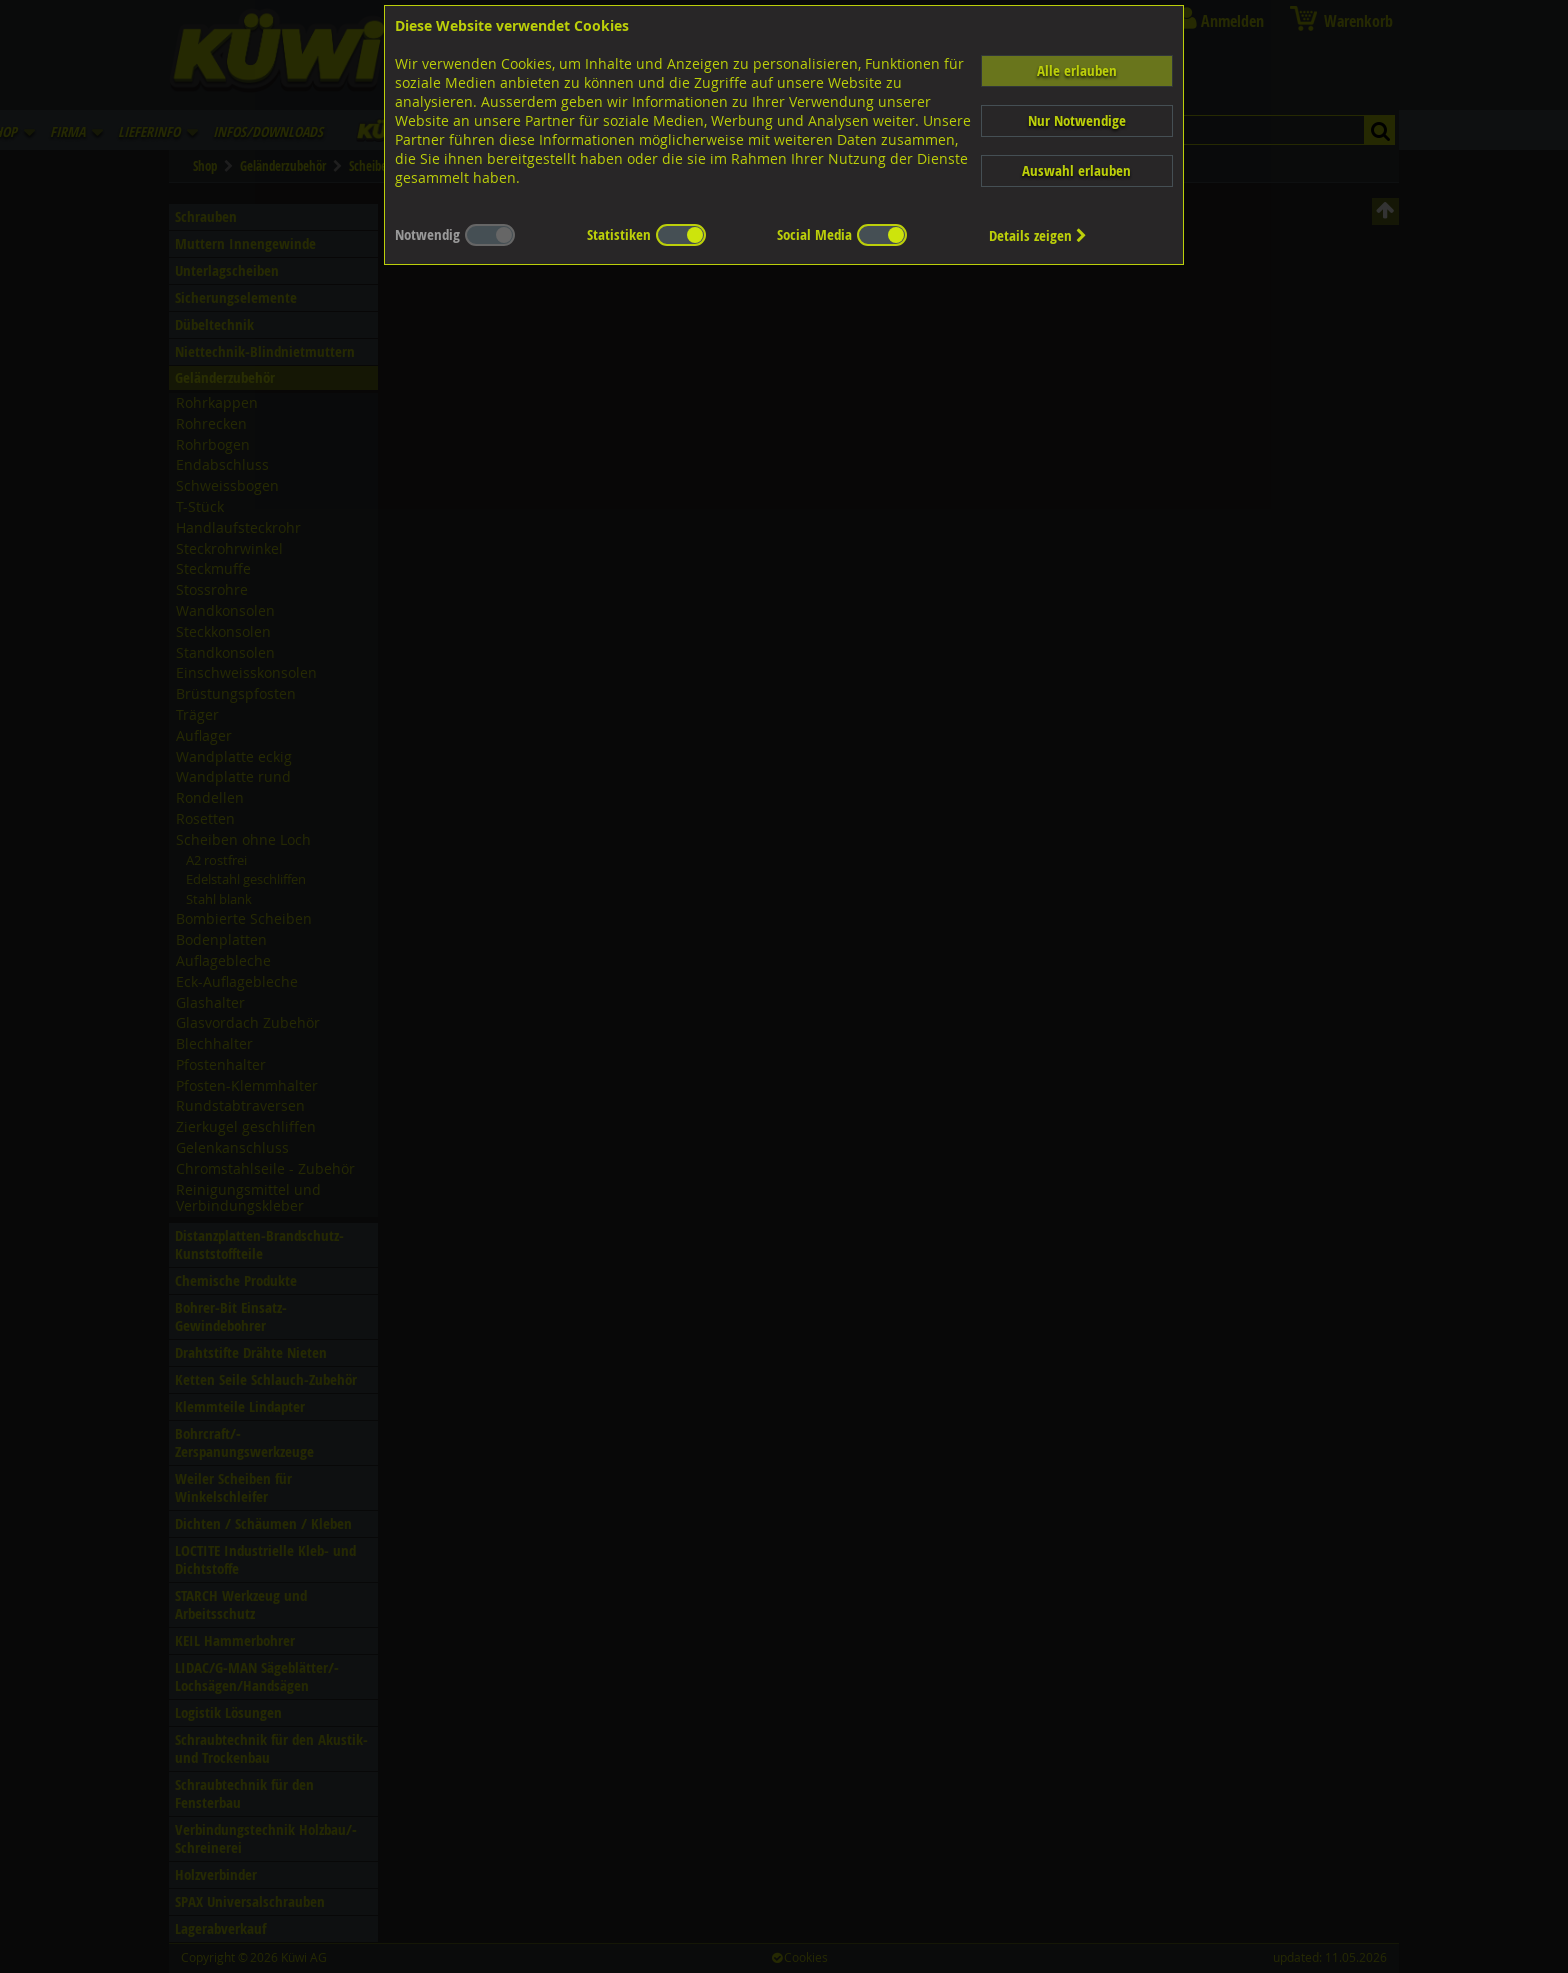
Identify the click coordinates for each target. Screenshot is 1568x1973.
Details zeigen (1038, 235)
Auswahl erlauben (1076, 170)
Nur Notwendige (1077, 120)
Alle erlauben (1077, 70)
